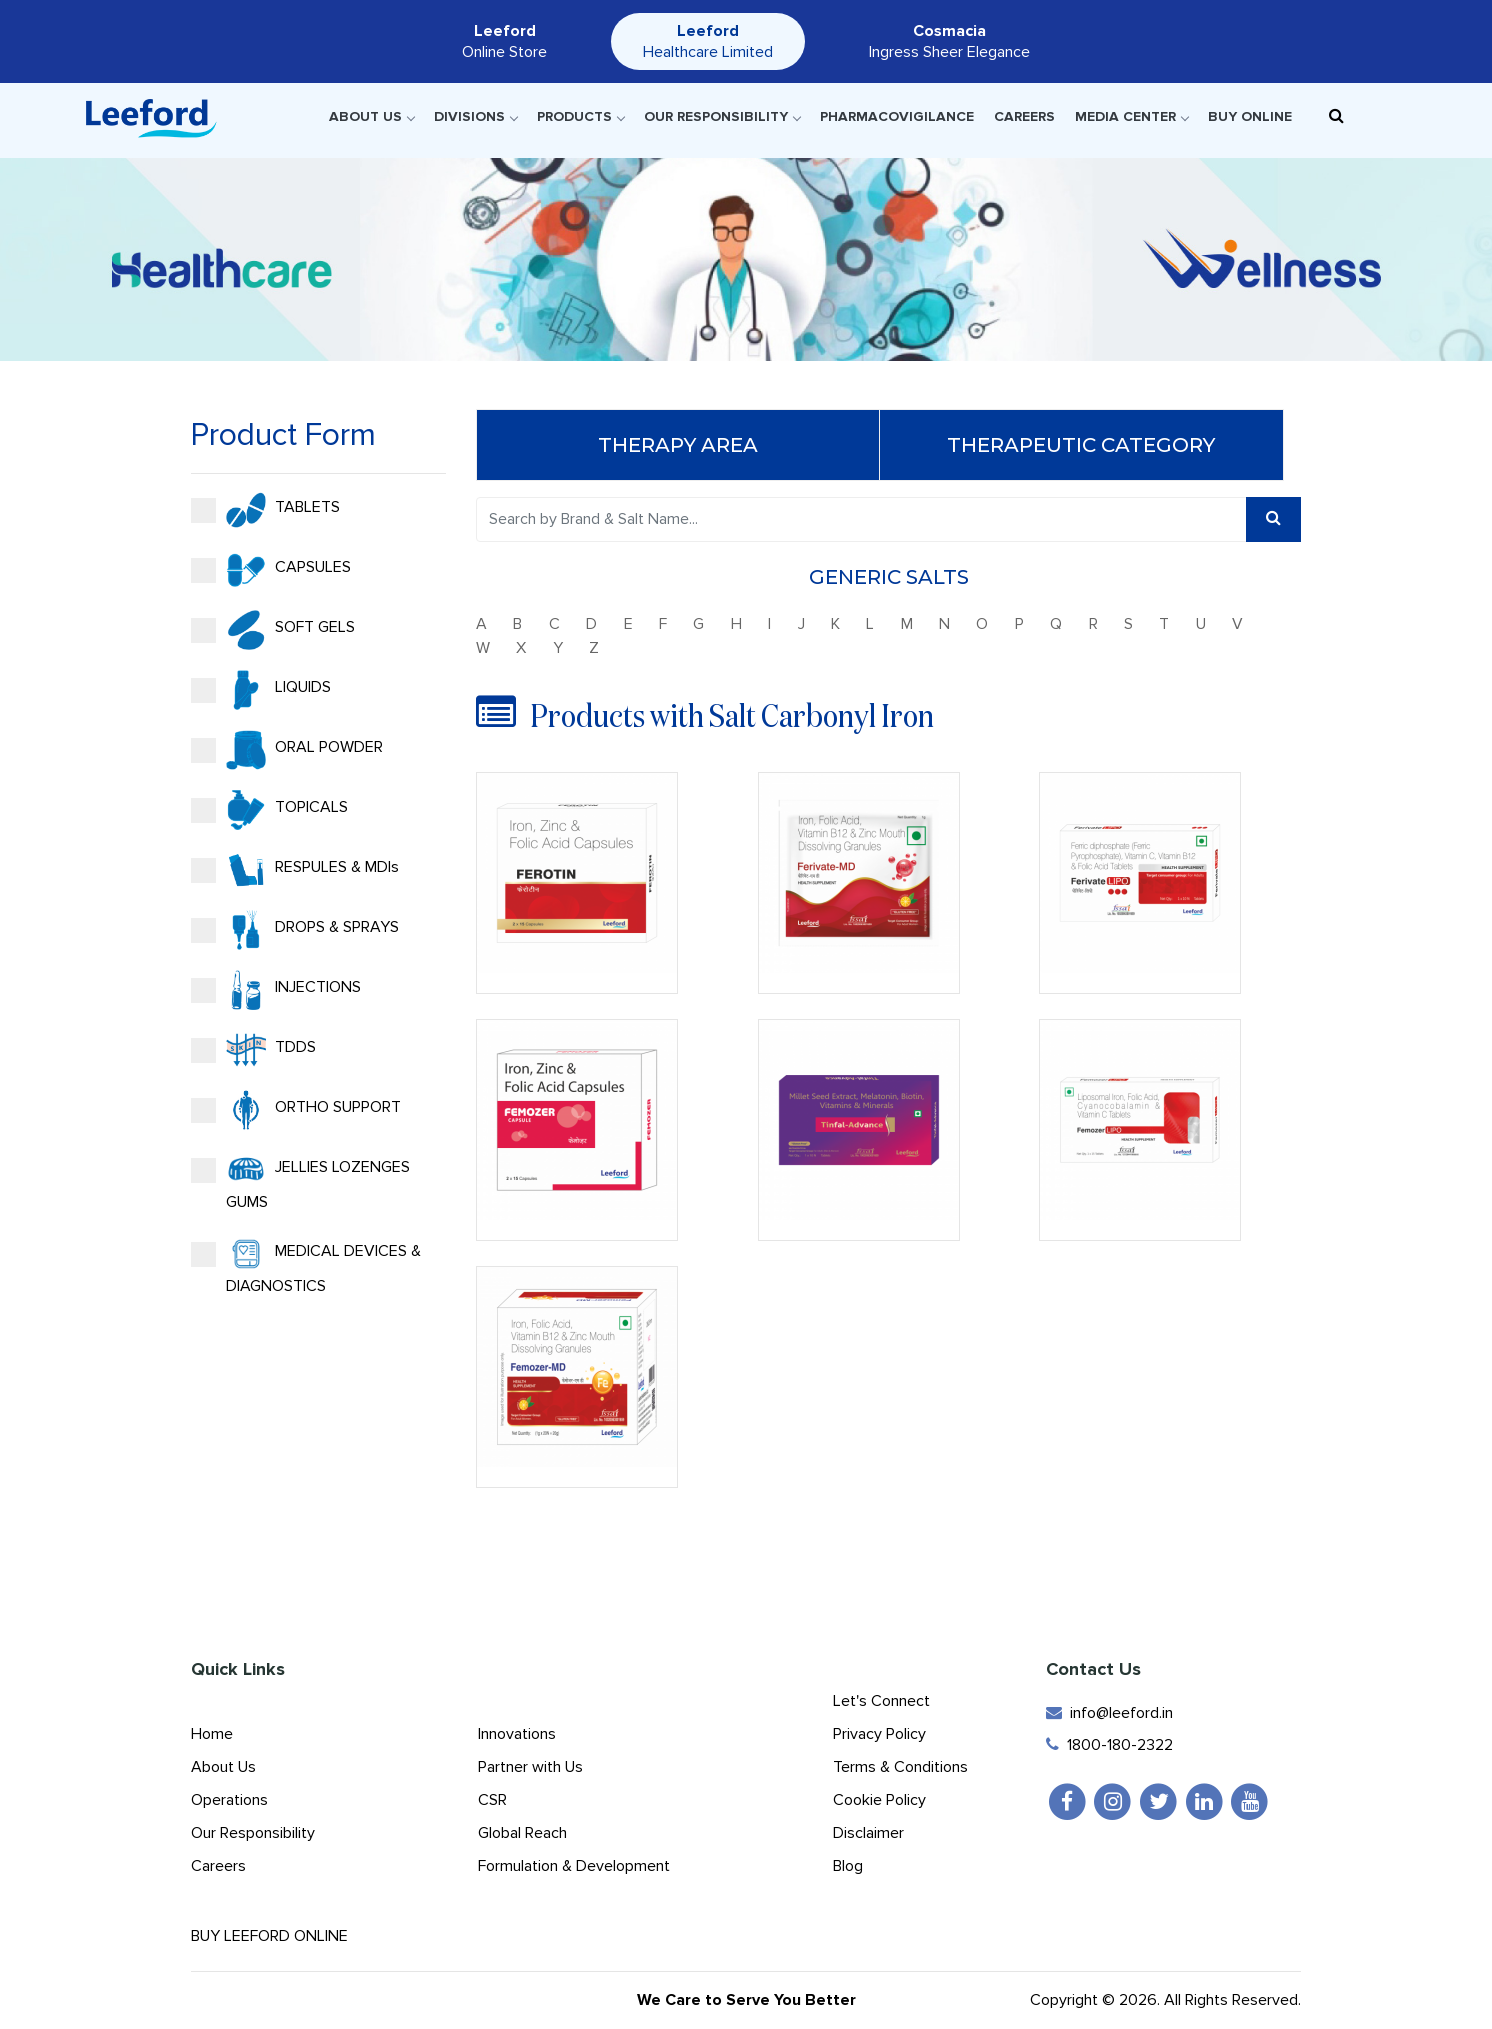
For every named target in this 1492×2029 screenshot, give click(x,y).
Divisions (475, 116)
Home (212, 1734)
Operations (229, 1800)
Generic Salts (890, 577)
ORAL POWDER (285, 750)
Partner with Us (530, 1767)
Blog (848, 1866)
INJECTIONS (274, 990)
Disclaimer (868, 1833)
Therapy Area (680, 445)
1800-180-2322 (1109, 1745)
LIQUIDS (259, 690)
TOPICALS (267, 810)
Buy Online (1250, 116)
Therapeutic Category (1083, 445)
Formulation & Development (574, 1866)
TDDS (251, 1050)
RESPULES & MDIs (293, 870)
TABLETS (263, 510)
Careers (1024, 116)
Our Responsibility (722, 116)
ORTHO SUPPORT (294, 1110)
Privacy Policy (879, 1734)
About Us (371, 116)
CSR (492, 1800)
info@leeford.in (1109, 1713)
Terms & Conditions (900, 1767)
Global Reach (522, 1833)
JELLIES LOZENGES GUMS (298, 1181)
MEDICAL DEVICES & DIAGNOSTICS (304, 1265)
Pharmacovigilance (897, 116)
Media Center (1131, 116)
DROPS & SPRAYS (293, 930)
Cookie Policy (879, 1800)
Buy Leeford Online (287, 1936)
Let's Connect (881, 1701)
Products (580, 116)
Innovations (517, 1734)
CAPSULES (269, 570)
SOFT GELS (271, 630)
